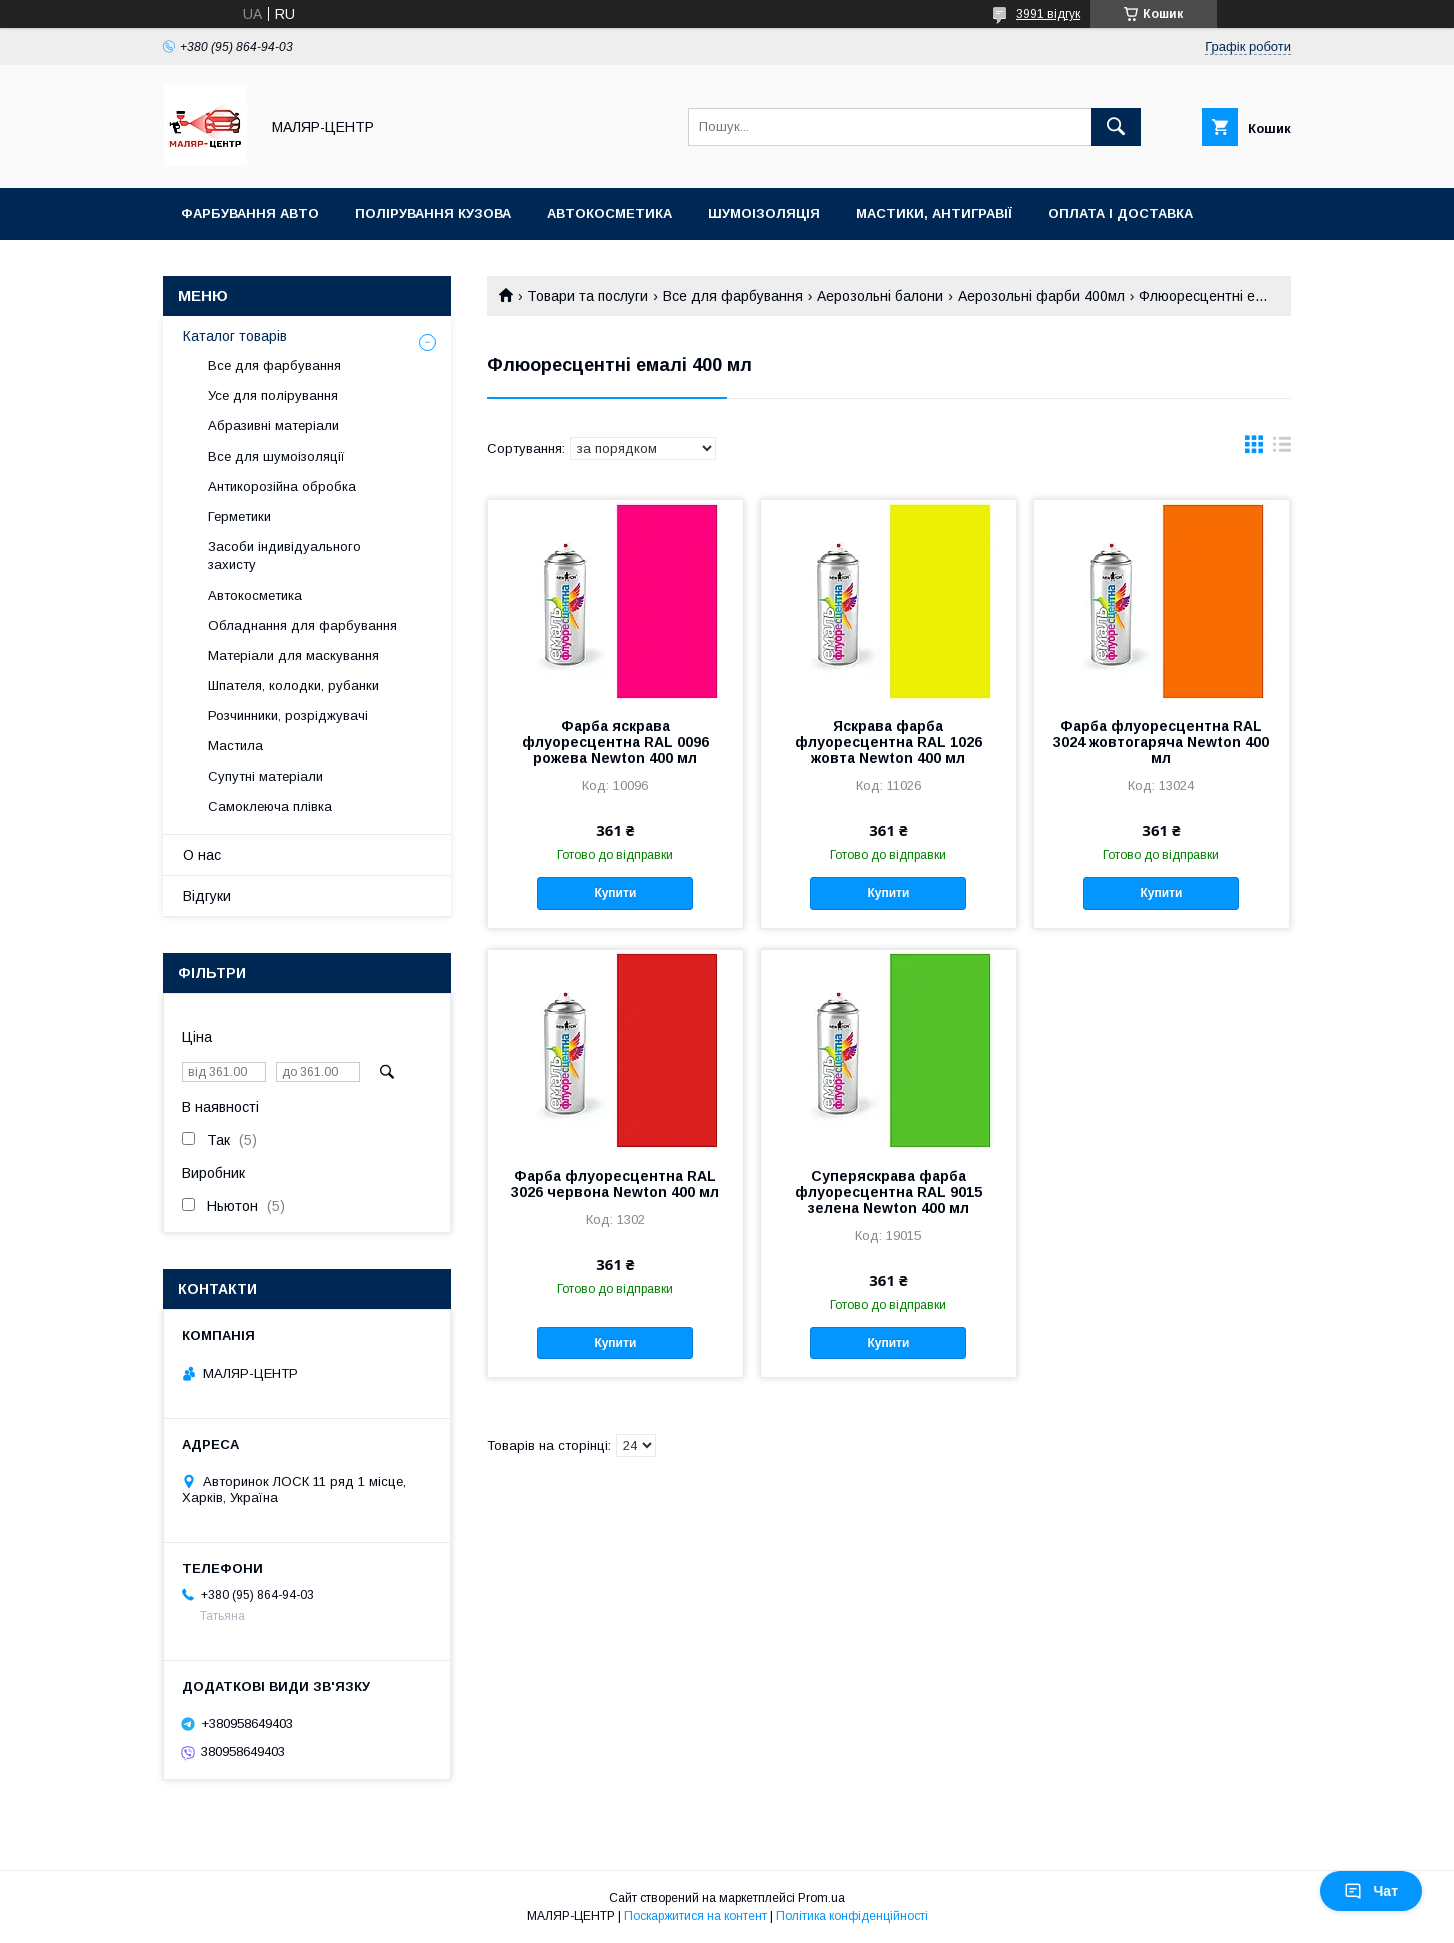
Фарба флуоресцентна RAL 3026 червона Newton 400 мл (615, 1184)
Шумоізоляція (764, 213)
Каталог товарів (235, 336)
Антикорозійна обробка (282, 486)
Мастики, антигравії (934, 213)
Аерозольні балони (880, 296)
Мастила (235, 745)
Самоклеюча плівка (270, 806)
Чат (1371, 1891)
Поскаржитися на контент (695, 1916)
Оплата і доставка (1120, 213)
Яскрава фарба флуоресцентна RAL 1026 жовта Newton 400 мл (888, 742)
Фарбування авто (250, 213)
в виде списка (1282, 449)
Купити (615, 893)
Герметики (239, 516)
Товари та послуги (587, 296)
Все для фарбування (733, 296)
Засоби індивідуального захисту (284, 555)
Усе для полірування (273, 395)
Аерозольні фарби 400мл (1041, 296)
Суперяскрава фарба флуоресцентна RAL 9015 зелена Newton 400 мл (888, 1192)
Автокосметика (609, 213)
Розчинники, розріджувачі (288, 715)
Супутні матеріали (265, 776)
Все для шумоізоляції (276, 456)
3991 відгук (1048, 14)
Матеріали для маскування (293, 655)
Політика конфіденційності (852, 1916)
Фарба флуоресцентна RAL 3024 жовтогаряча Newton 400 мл (1161, 742)
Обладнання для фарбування (302, 625)
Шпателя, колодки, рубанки (293, 685)
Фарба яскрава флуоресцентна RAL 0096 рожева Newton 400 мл (615, 742)
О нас (202, 855)
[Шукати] (1116, 127)
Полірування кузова (433, 213)
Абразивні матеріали (273, 425)
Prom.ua (821, 1898)
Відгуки (207, 896)
